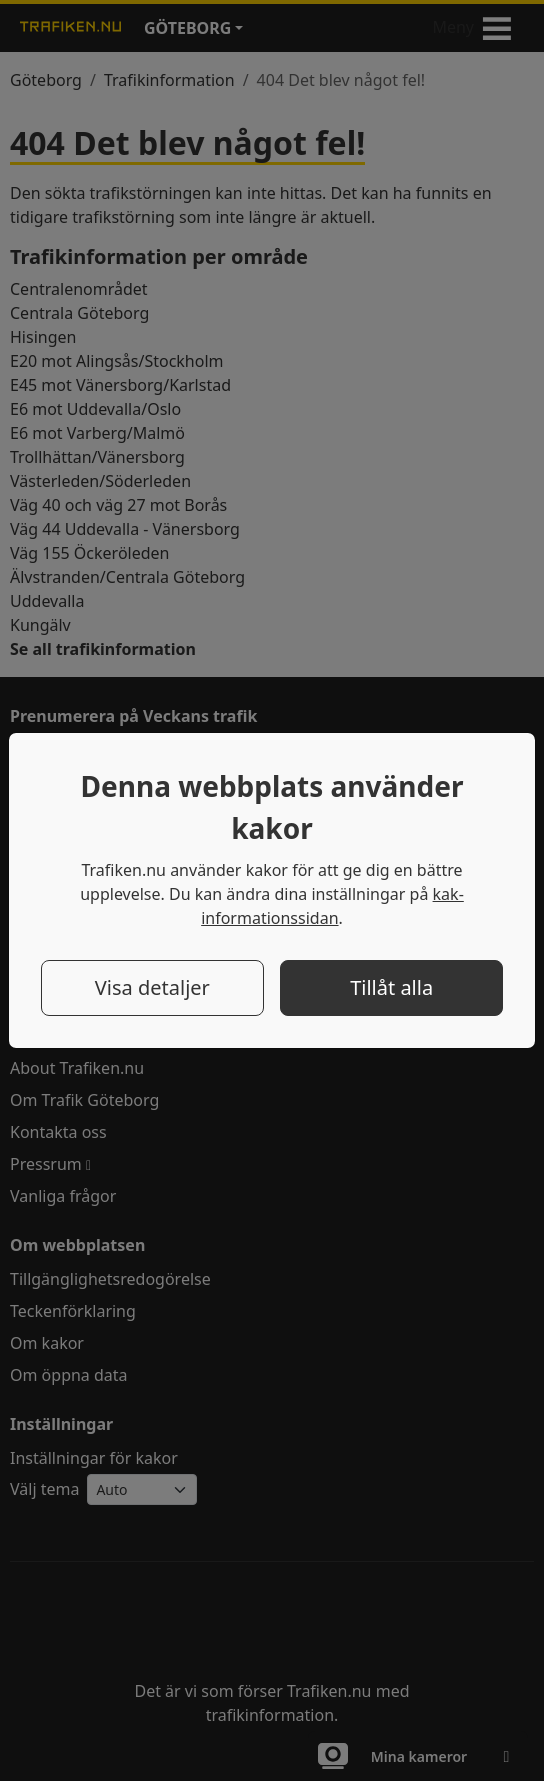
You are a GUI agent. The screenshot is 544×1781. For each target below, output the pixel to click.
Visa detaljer (152, 987)
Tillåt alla (391, 987)
